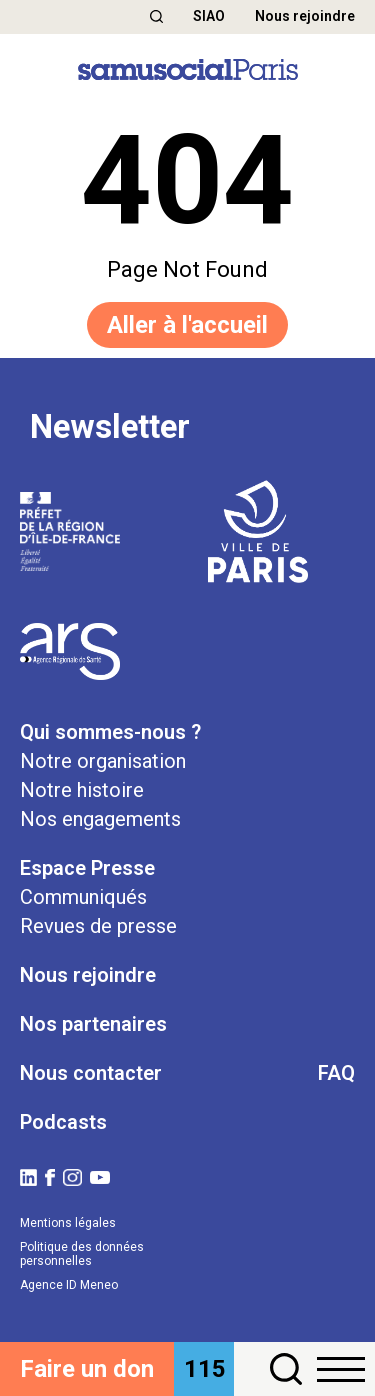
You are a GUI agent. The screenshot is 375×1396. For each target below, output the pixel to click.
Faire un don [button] (87, 1369)
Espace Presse (87, 868)
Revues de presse (98, 926)
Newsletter (110, 427)
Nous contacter (91, 1073)
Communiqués (83, 897)
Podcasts (63, 1122)
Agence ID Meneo (69, 1285)
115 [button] (205, 1369)
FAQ (336, 1073)
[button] (156, 16)
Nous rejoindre (305, 16)
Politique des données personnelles (82, 1254)
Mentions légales (68, 1223)
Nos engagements (100, 819)
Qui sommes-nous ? (110, 732)
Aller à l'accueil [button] (187, 325)
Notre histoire (82, 790)
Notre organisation (103, 761)
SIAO (209, 16)
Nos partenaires (93, 1024)
